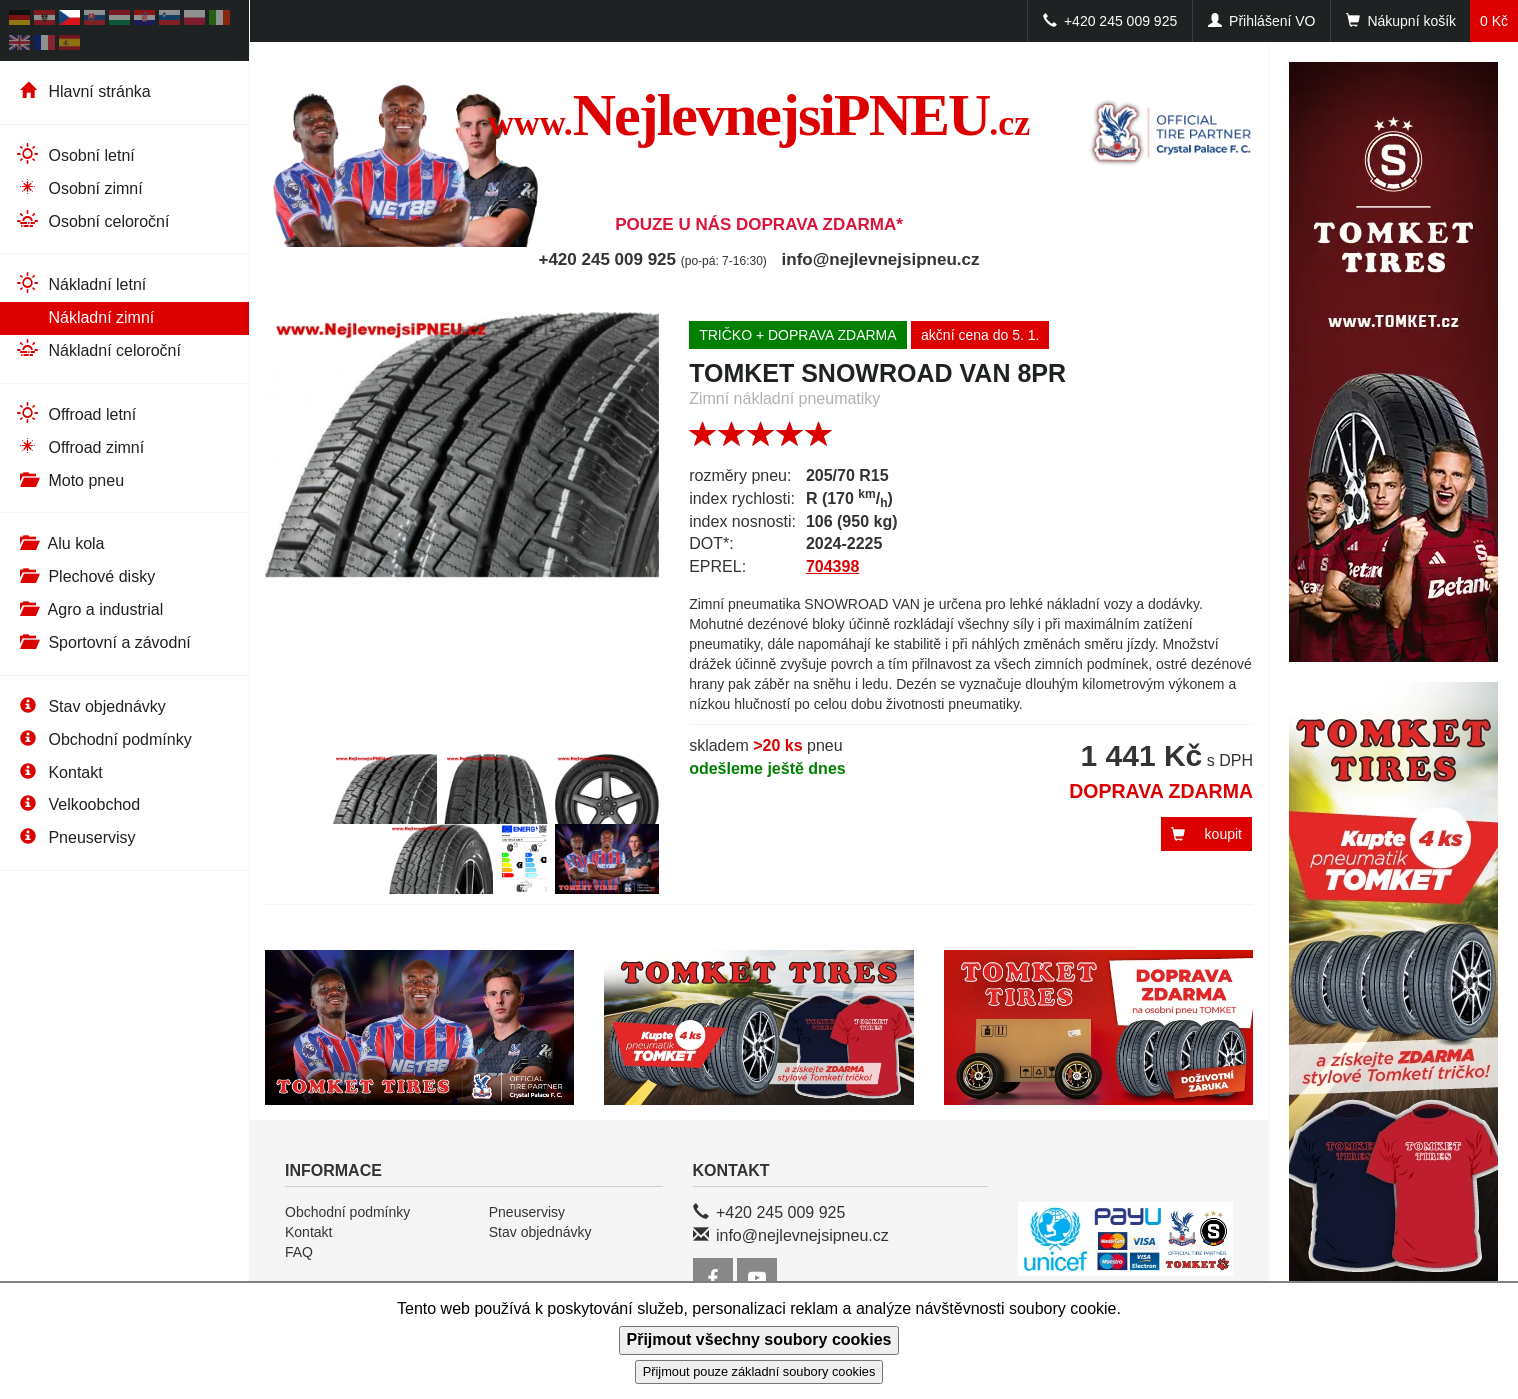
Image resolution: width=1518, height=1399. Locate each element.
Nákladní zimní (84, 316)
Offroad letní (75, 413)
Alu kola (59, 543)
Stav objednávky (90, 706)
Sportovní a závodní (103, 642)
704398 (832, 566)
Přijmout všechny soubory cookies (759, 1339)
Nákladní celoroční (98, 349)
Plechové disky (85, 576)
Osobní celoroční (92, 220)
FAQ (299, 1252)
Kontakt (59, 772)
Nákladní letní (80, 283)
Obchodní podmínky (103, 739)
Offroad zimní (79, 446)
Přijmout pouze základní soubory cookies (759, 1371)
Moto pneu (69, 480)
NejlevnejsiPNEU (759, 115)
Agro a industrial (89, 609)
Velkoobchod (77, 804)
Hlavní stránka (83, 91)
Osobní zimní (79, 187)
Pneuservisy (75, 837)
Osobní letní (75, 154)
